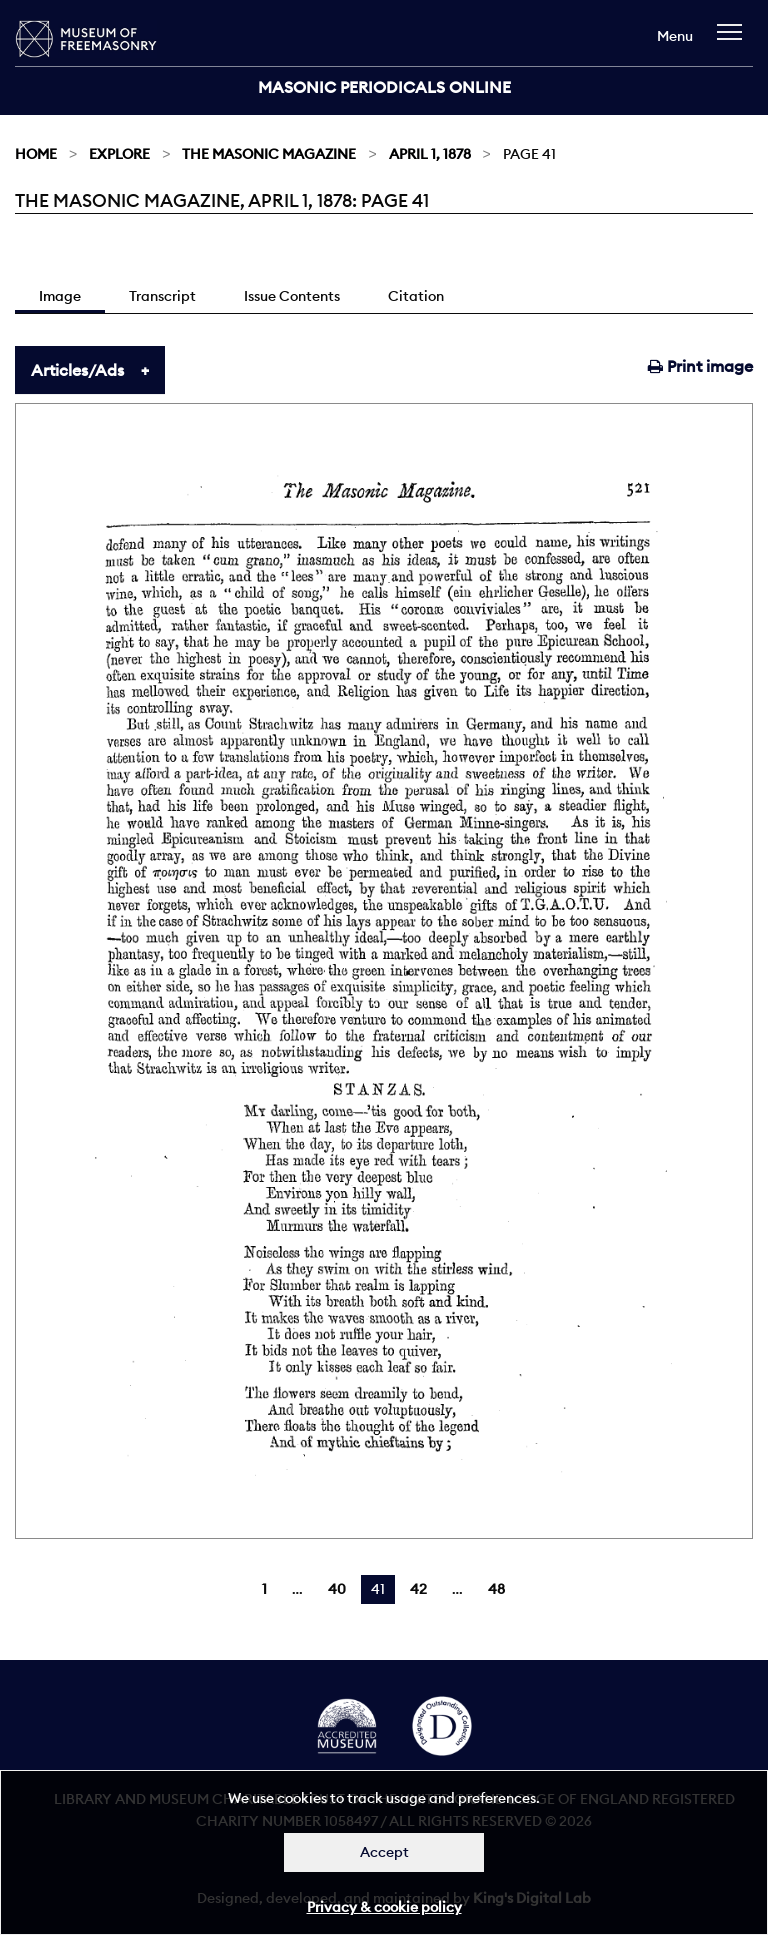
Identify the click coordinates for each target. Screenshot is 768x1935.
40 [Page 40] (337, 1589)
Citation (416, 296)
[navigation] (734, 41)
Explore (119, 154)
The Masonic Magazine (269, 154)
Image (60, 296)
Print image (700, 366)
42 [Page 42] (418, 1589)
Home (36, 154)
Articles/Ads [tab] (77, 370)
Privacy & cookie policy (384, 1907)
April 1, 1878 (430, 154)
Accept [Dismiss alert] (384, 1852)
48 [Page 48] (496, 1589)
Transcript (162, 296)
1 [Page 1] (264, 1589)
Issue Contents (292, 296)
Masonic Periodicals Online (384, 87)
